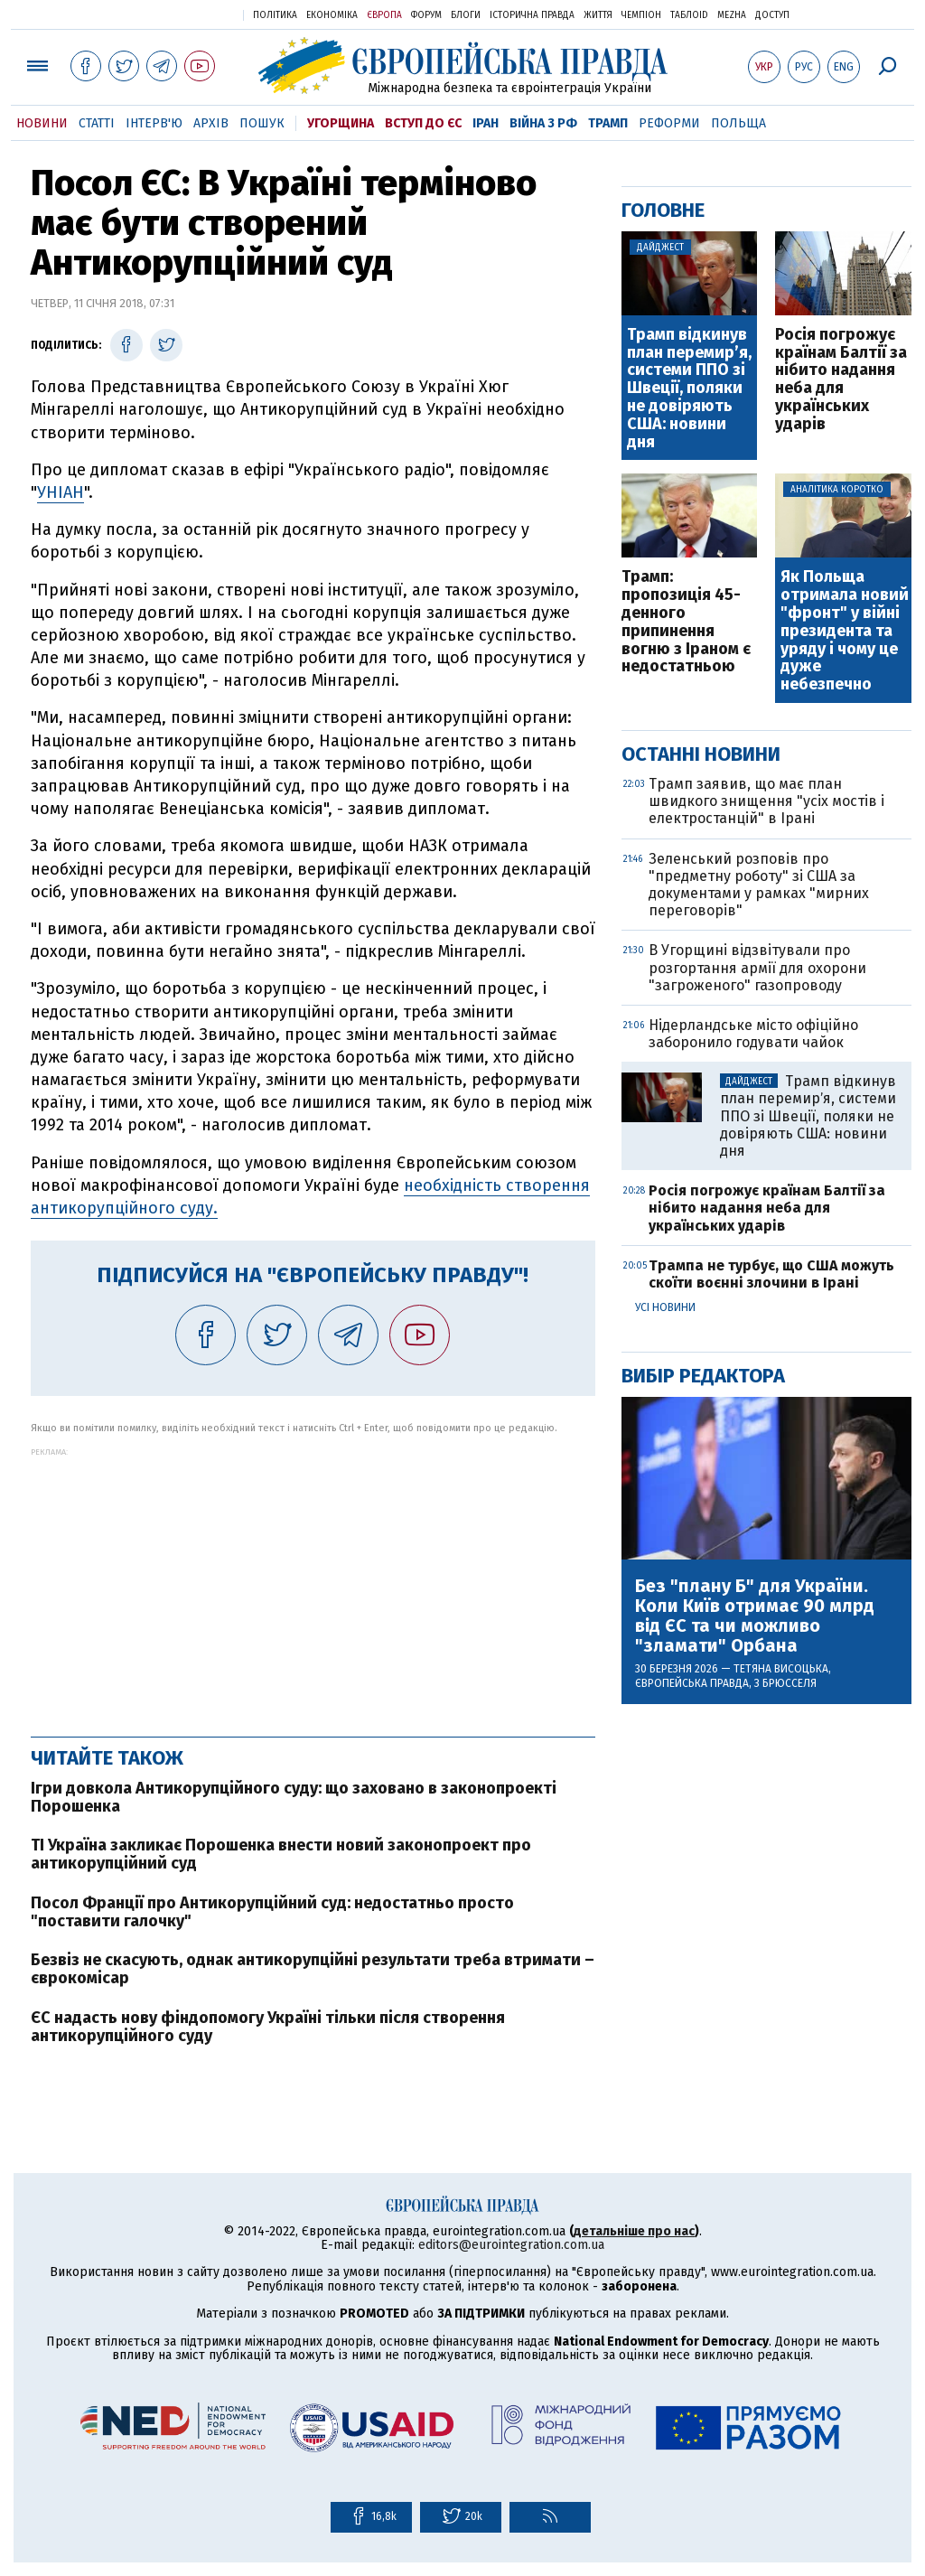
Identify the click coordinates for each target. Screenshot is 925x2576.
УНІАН (60, 492)
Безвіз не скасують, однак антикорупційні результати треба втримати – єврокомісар (312, 1969)
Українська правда (185, 14)
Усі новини (665, 1307)
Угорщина (340, 123)
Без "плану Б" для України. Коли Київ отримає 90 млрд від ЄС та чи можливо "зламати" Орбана (754, 1615)
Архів (211, 123)
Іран (485, 123)
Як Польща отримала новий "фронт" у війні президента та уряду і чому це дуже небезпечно (844, 631)
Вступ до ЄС (423, 123)
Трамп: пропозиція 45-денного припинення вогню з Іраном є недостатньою (686, 622)
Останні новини (700, 754)
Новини (42, 123)
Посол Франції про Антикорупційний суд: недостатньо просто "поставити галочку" (272, 1912)
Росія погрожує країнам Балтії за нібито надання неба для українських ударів (841, 380)
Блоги (466, 15)
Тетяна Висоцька (780, 1669)
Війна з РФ (543, 123)
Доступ (772, 15)
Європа (384, 15)
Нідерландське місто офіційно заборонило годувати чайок (753, 1033)
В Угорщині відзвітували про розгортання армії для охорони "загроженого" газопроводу (757, 967)
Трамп (608, 123)
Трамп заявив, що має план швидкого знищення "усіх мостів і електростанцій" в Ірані (766, 801)
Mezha (731, 15)
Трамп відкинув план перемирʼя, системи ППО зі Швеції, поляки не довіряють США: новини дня (689, 389)
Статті (97, 123)
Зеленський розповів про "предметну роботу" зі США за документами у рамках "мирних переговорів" (759, 885)
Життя (598, 15)
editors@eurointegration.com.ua (511, 2245)
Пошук (262, 123)
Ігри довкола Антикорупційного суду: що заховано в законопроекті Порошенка (293, 1797)
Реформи (669, 123)
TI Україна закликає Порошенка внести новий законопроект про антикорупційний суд (281, 1854)
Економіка (332, 15)
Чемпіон (641, 15)
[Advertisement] (313, 1583)
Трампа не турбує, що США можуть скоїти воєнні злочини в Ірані (771, 1274)
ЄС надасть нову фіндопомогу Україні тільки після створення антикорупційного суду (268, 2027)
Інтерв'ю (154, 123)
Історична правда (532, 15)
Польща (738, 123)
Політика (275, 15)
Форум (426, 15)
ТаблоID (689, 15)
